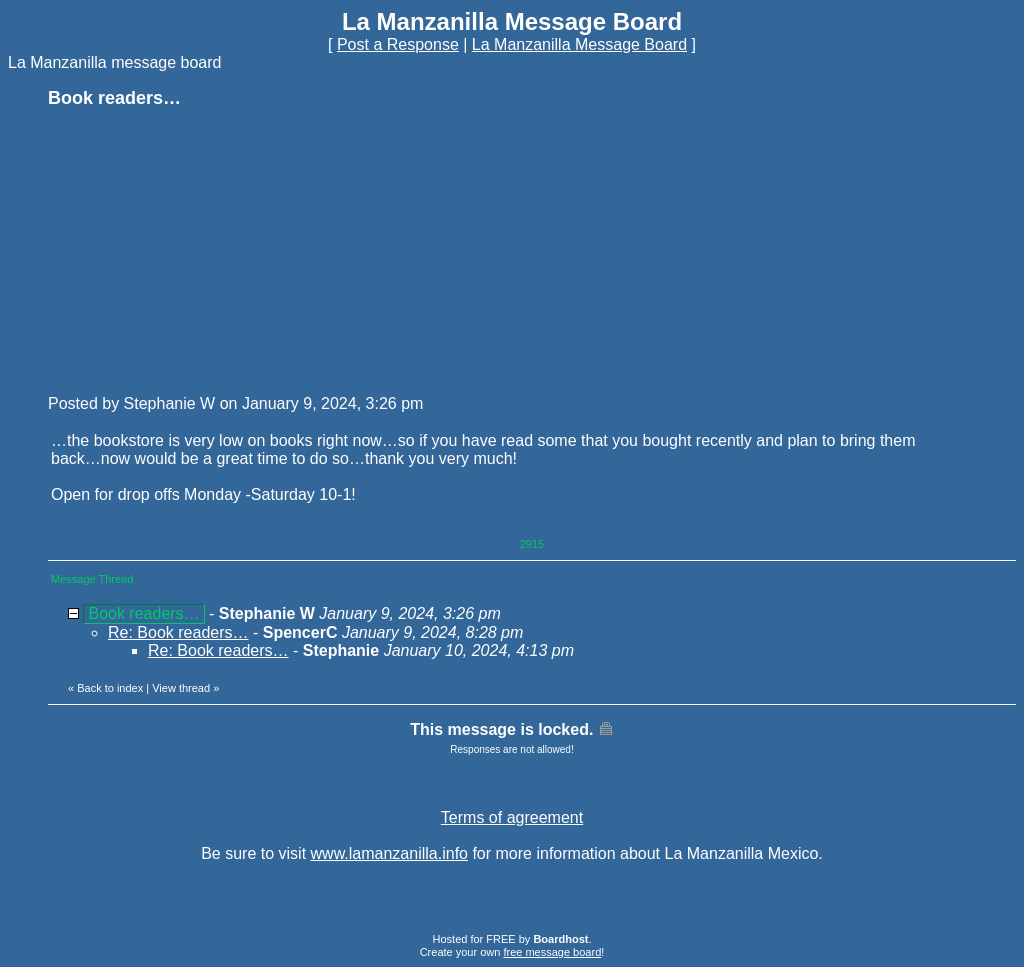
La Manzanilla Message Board (579, 44)
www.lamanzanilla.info (389, 853)
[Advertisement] (198, 250)
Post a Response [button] (398, 44)
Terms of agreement (512, 817)
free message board (552, 952)
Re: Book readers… (178, 632)
